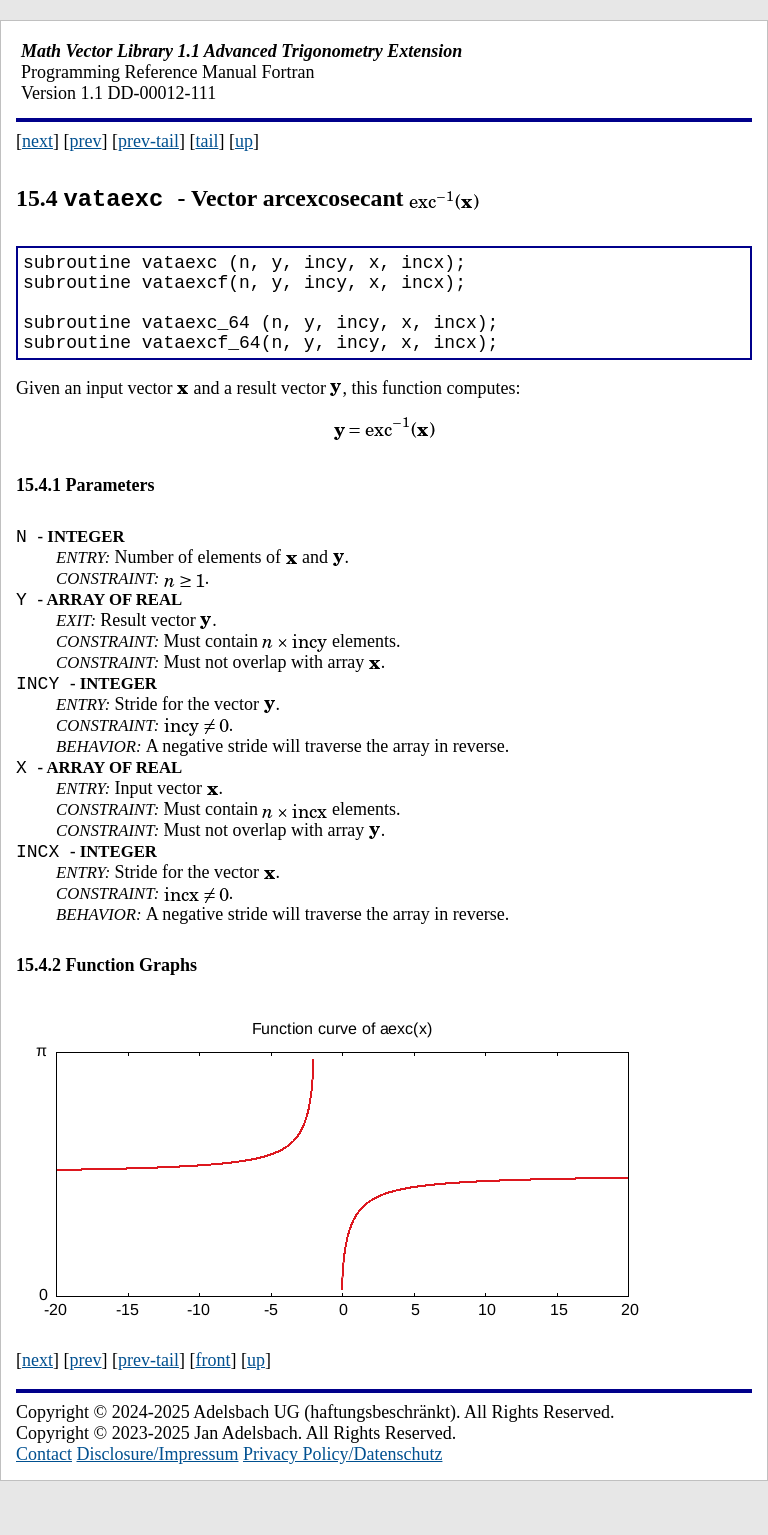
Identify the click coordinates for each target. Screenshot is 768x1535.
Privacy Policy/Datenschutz (342, 1488)
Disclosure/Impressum (158, 1488)
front (212, 1394)
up (244, 141)
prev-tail (148, 141)
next (37, 141)
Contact (44, 1488)
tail (206, 141)
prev (86, 141)
